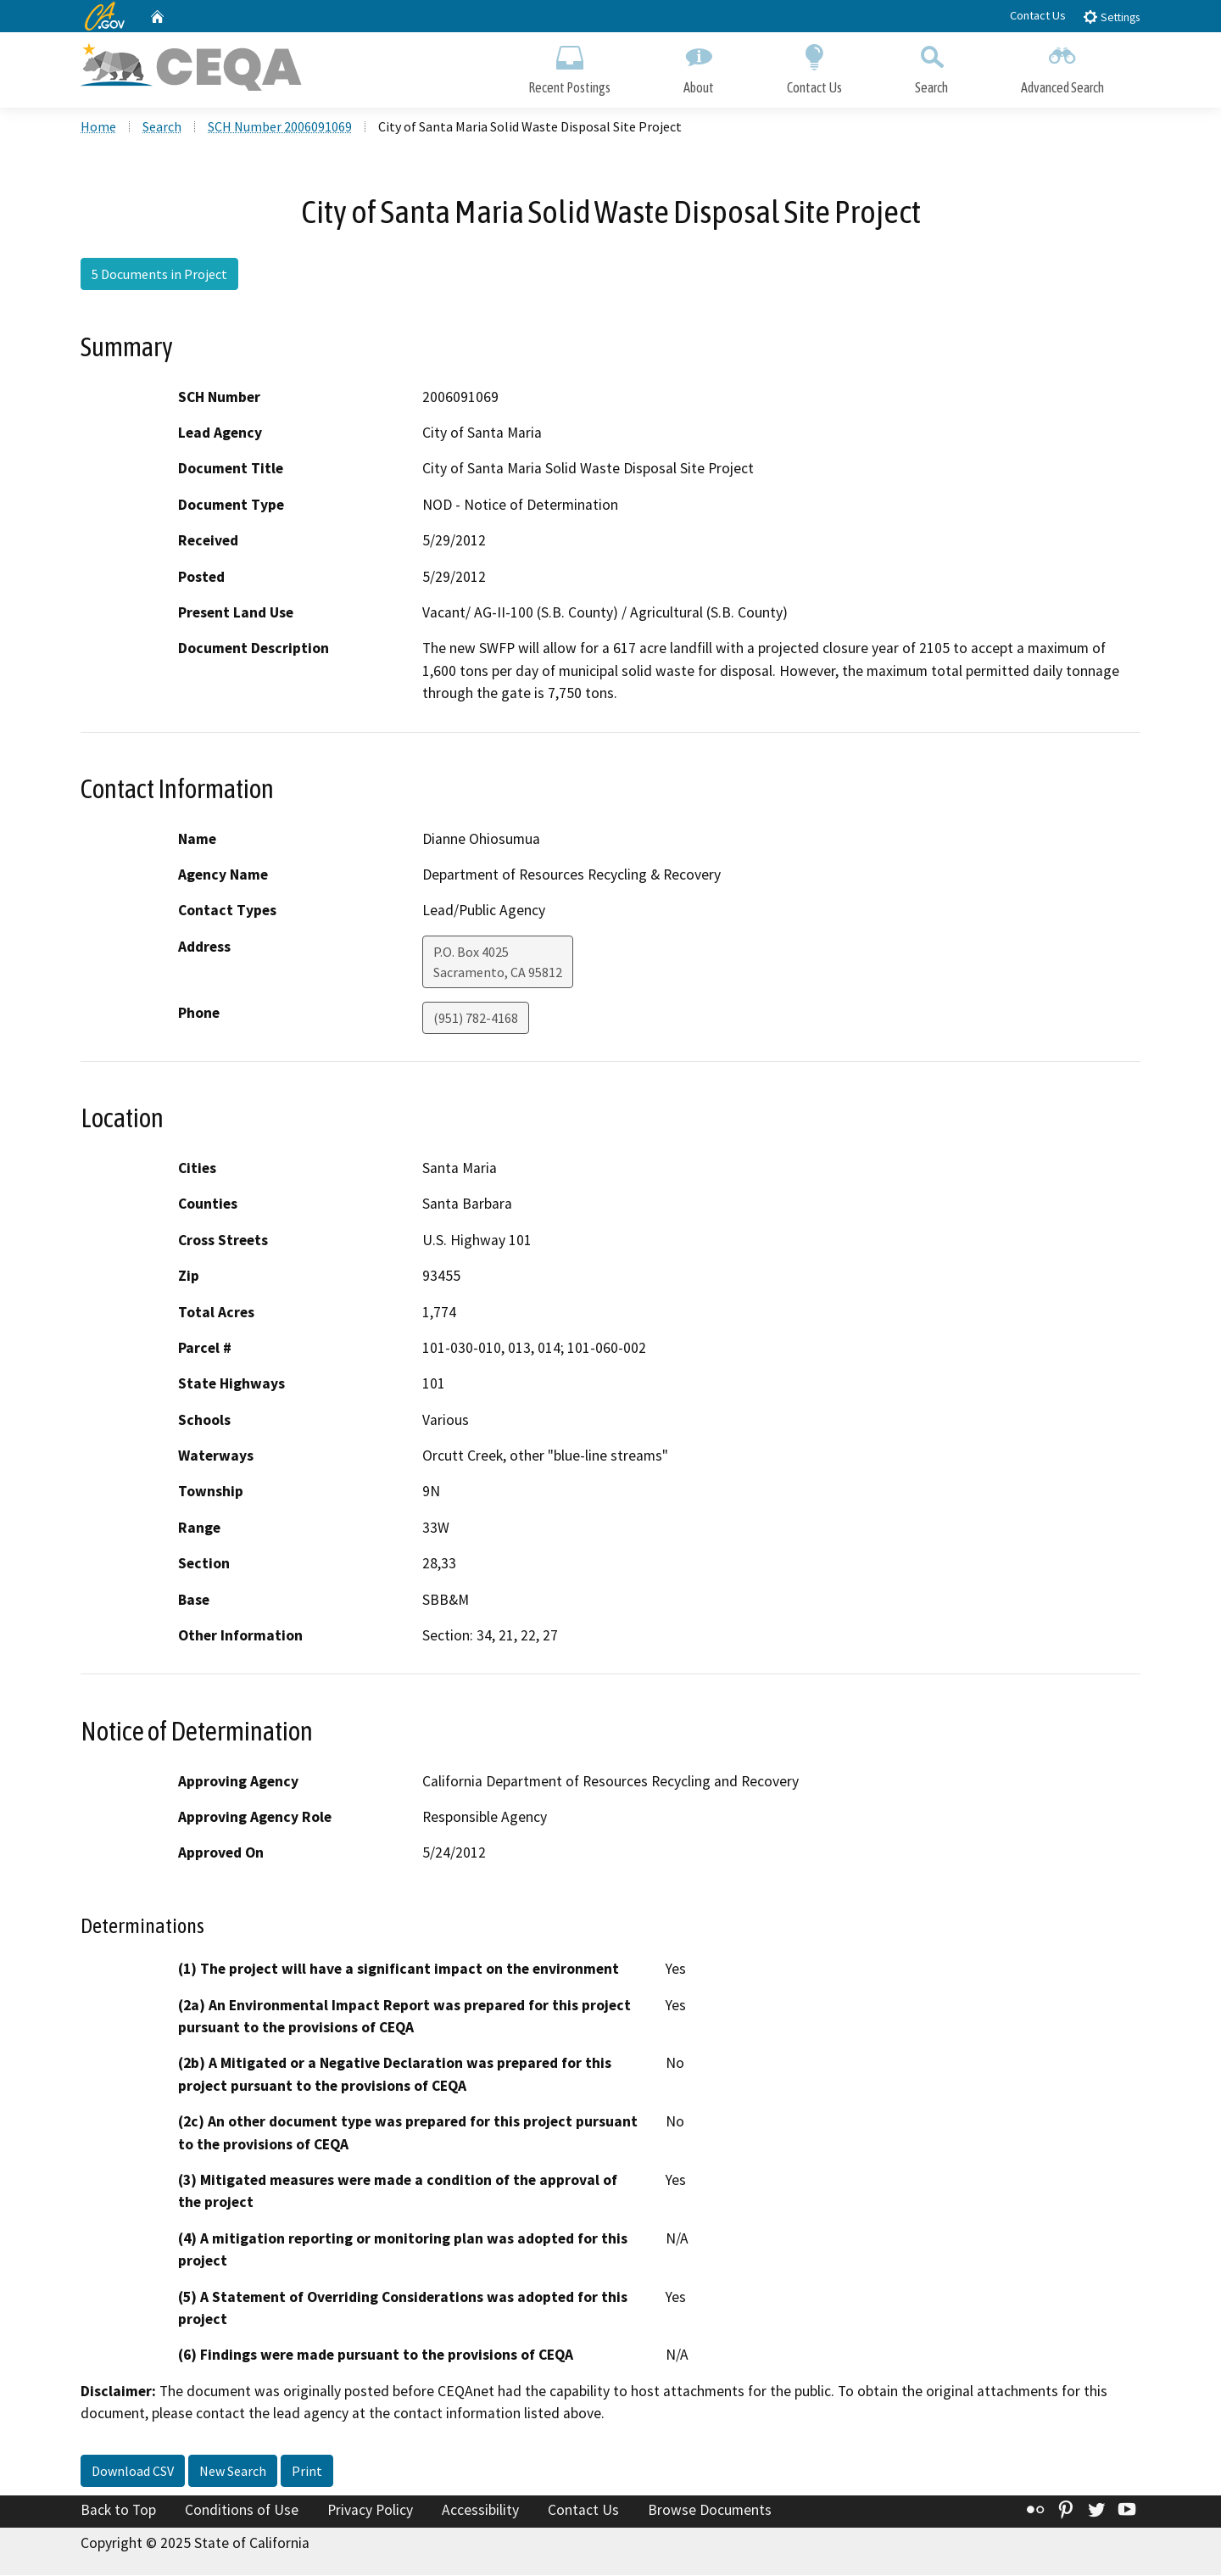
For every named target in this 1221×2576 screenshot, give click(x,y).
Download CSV (133, 2471)
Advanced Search (1062, 65)
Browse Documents (710, 2510)
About (698, 65)
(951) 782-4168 (475, 1019)
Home (98, 128)
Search (931, 65)
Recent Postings (569, 65)
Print (307, 2471)
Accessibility (480, 2510)
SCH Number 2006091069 (280, 128)
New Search (232, 2471)
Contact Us (1038, 15)
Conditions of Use (241, 2510)
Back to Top (118, 2510)
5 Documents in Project (159, 275)
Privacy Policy (370, 2510)
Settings (1111, 16)
